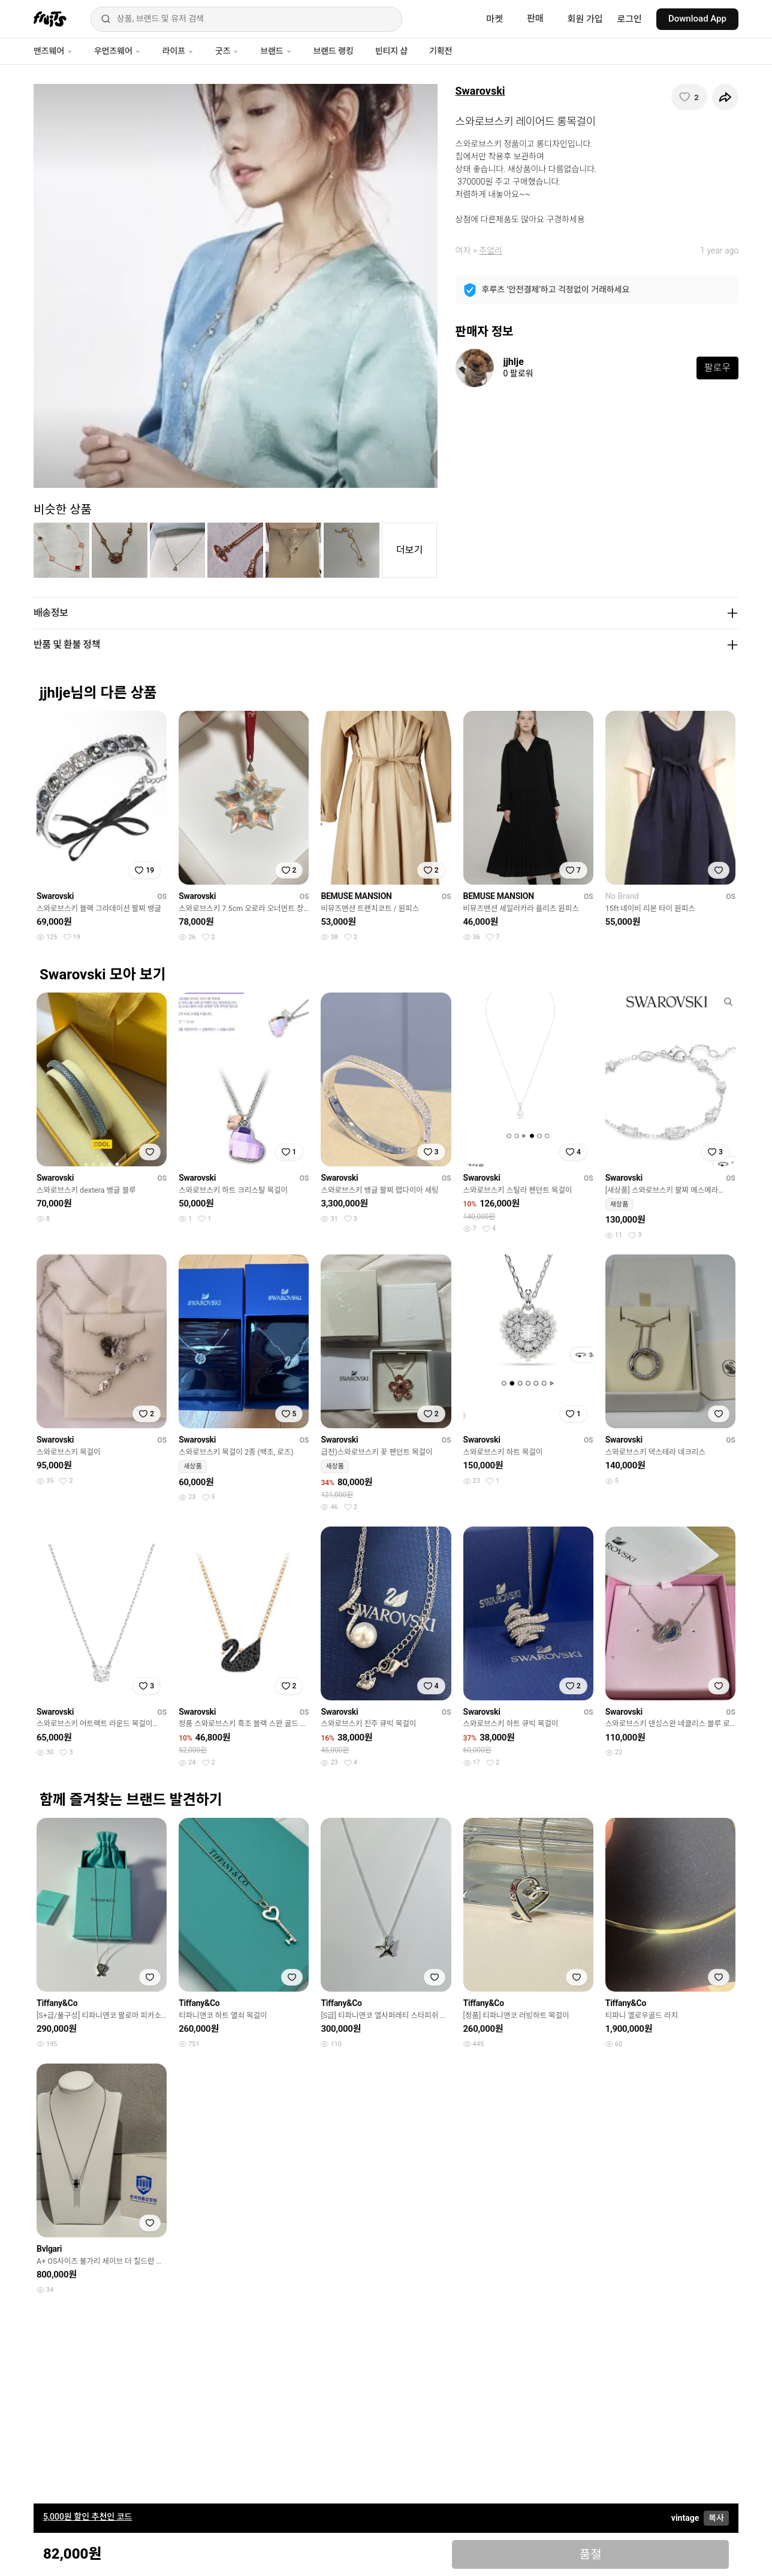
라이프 (178, 51)
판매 (535, 18)
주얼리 (490, 250)
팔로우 (717, 367)
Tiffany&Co (57, 2003)
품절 (591, 2554)
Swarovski (480, 91)
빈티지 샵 (391, 51)
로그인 (629, 19)
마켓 (494, 19)
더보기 (409, 550)
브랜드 (275, 51)
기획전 (440, 51)
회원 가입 (585, 19)
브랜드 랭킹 (333, 51)
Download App (697, 18)
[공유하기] (725, 97)
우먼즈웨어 (117, 51)
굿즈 (227, 51)
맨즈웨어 (53, 51)
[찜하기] (689, 97)
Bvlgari (49, 2249)
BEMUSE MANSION (356, 896)
